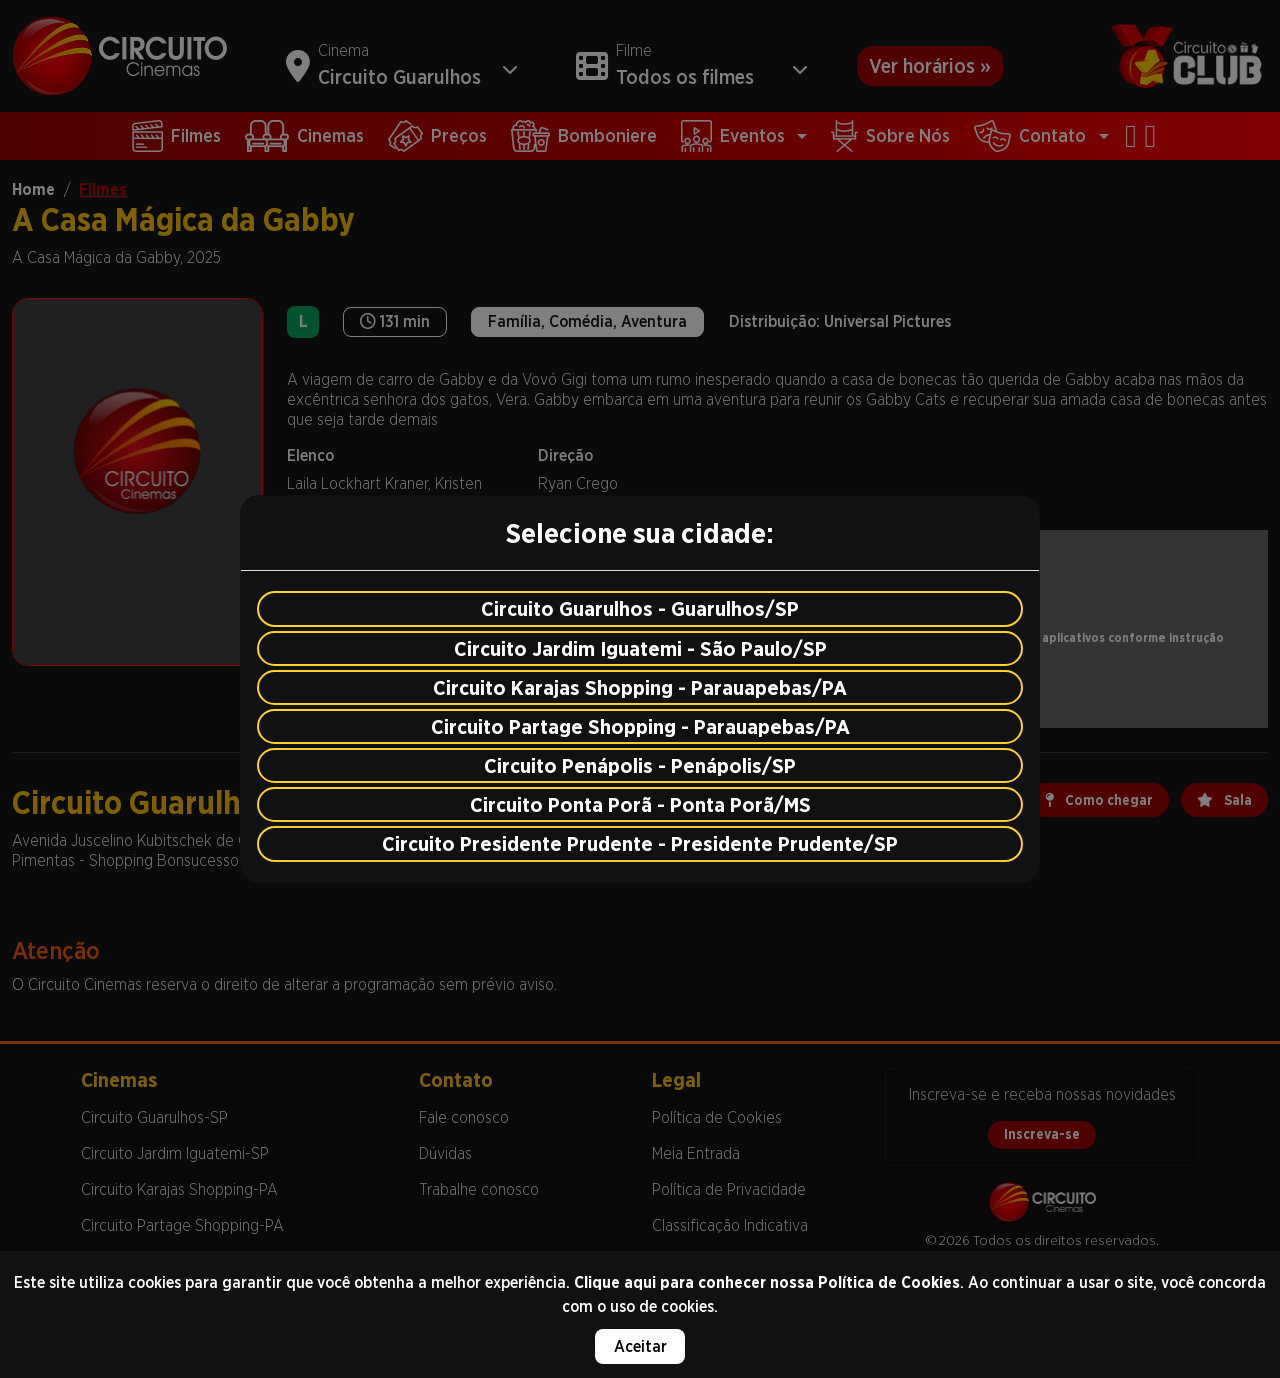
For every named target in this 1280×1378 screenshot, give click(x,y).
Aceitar (640, 1346)
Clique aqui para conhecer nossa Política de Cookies (767, 1282)
